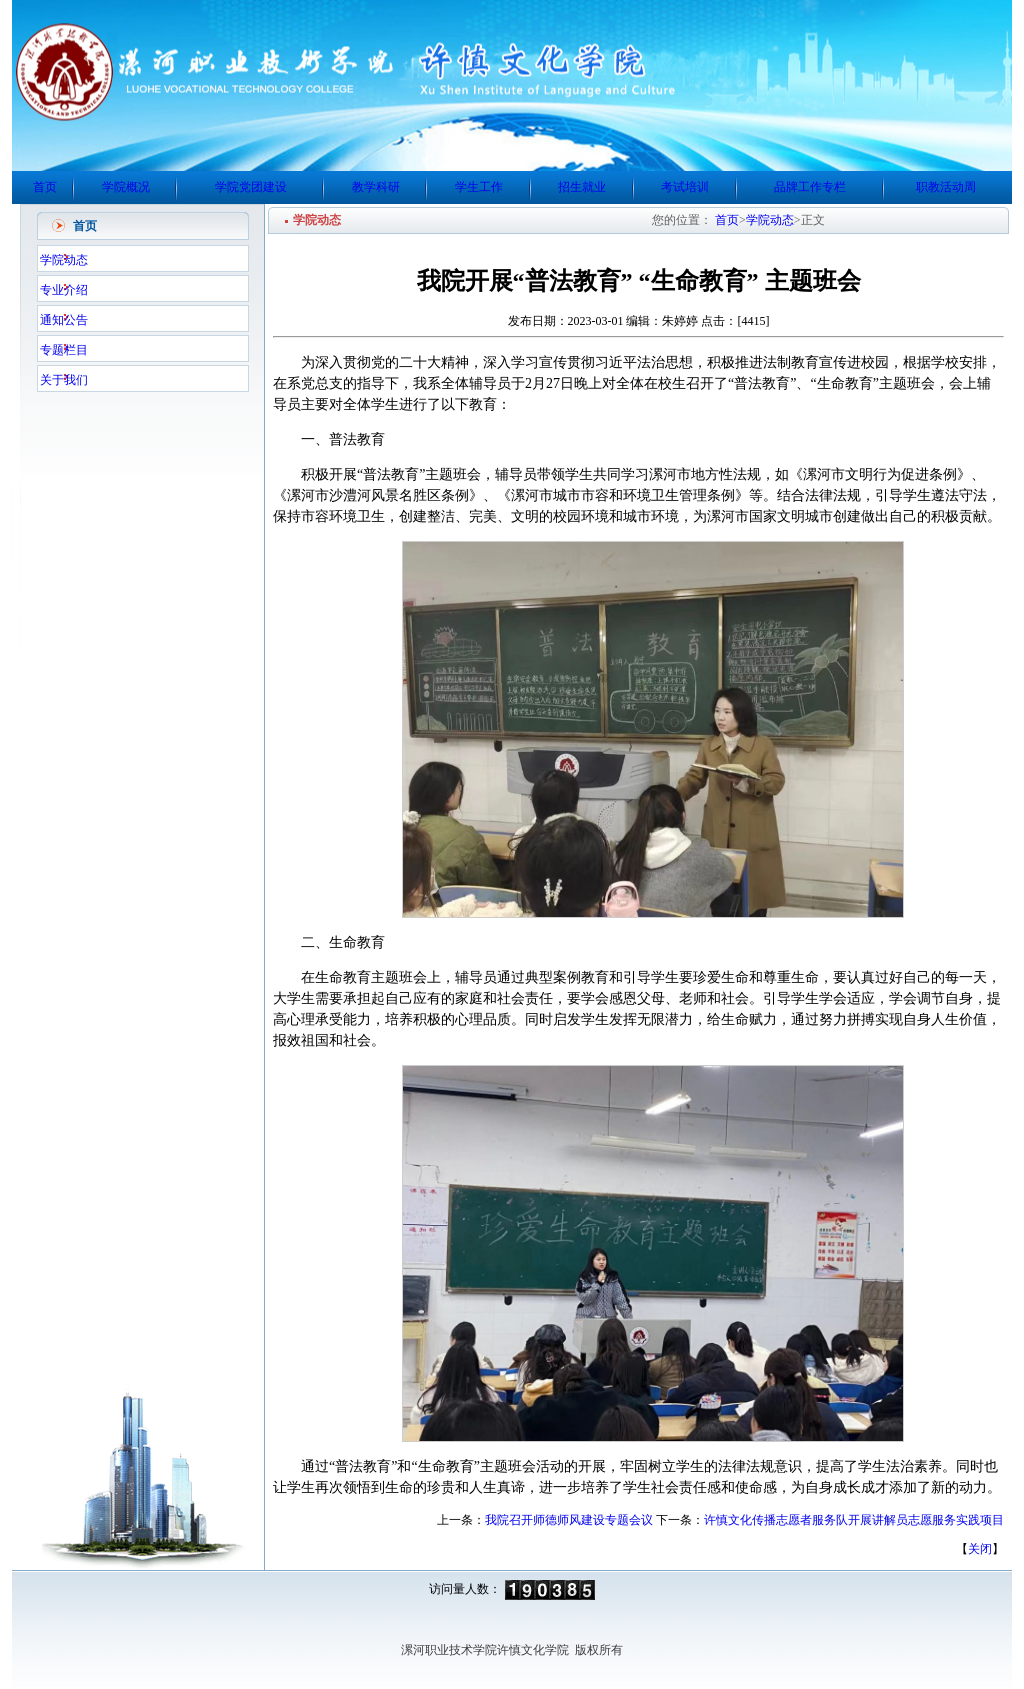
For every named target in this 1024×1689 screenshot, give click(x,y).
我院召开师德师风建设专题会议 (569, 1520)
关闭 (980, 1549)
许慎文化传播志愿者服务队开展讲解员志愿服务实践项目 (854, 1520)
